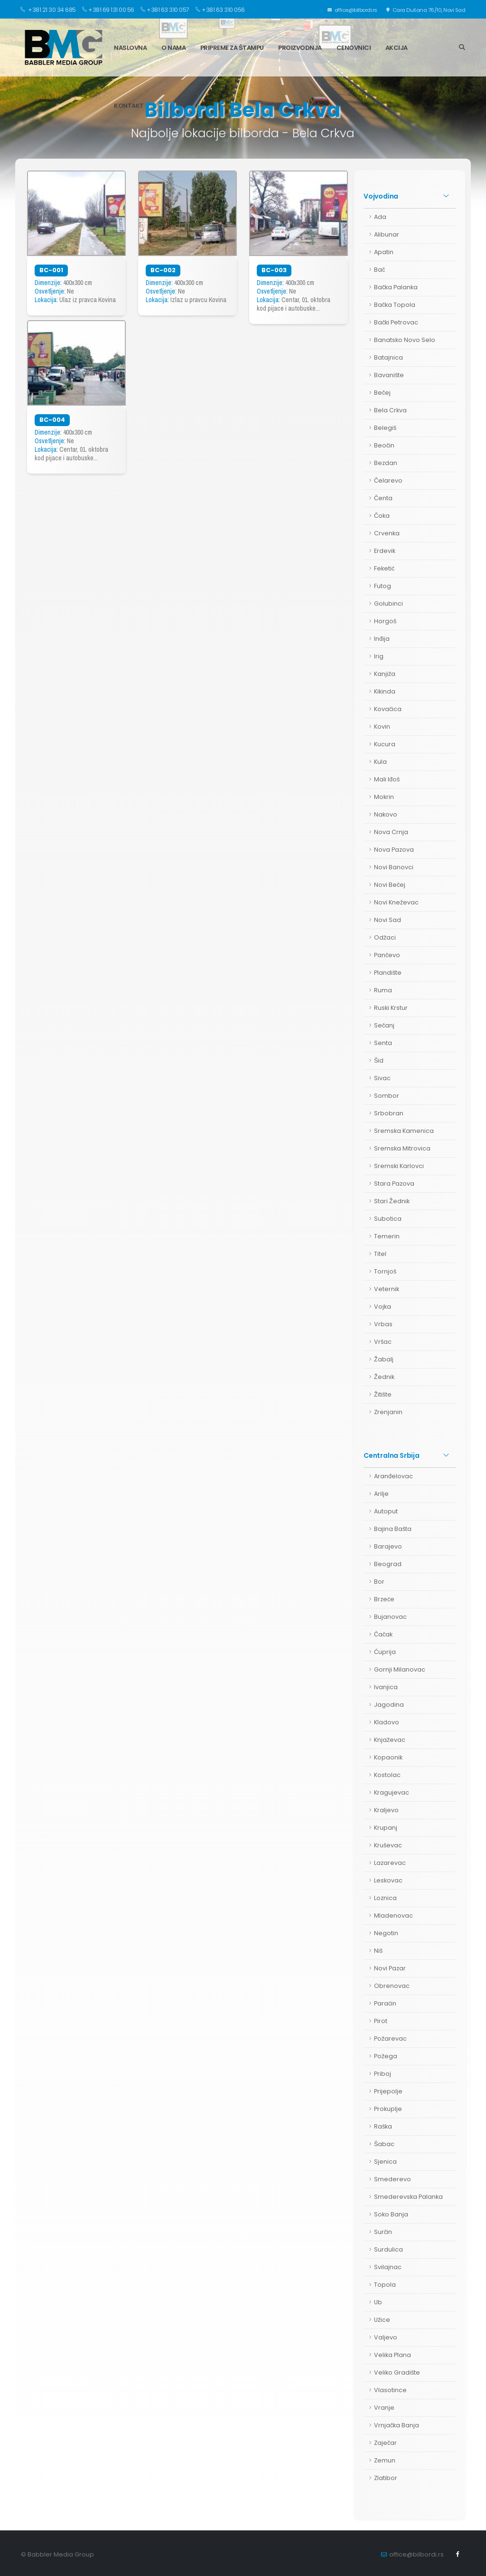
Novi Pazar (390, 1968)
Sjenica (385, 2162)
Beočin (384, 445)
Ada (380, 217)
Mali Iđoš (387, 779)
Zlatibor (385, 2478)
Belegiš (385, 428)
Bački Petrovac (396, 322)
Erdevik (384, 551)
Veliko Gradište (397, 2372)
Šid (378, 1060)
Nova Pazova (394, 850)
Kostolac (387, 1775)
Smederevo (392, 2179)
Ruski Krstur (391, 1008)
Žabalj (383, 1359)
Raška (383, 2126)
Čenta (383, 498)
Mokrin (384, 797)
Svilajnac (388, 2267)
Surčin (383, 2232)
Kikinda (384, 691)
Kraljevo (386, 1810)
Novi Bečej (389, 885)
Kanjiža (384, 674)
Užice (382, 2320)
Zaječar (385, 2443)
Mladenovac (393, 1915)
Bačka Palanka (396, 287)
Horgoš (385, 621)
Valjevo (385, 2337)
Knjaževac (389, 1740)
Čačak (383, 1634)
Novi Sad (387, 920)
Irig (378, 656)
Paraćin (385, 2003)
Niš (378, 1951)
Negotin (386, 1933)
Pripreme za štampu (232, 47)
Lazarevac (390, 1863)
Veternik (386, 1289)
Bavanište (389, 375)
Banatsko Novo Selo (404, 340)
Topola (385, 2285)
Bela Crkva (390, 410)
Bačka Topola (394, 305)
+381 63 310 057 (165, 10)
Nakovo (385, 814)
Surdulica (388, 2249)
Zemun (384, 2460)
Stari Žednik (392, 1201)
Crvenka (387, 533)
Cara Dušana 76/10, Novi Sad (425, 10)
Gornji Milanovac (399, 1669)
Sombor (386, 1096)
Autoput (386, 1511)
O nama (173, 47)
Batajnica (388, 357)
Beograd (388, 1564)
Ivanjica (386, 1687)
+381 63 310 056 (220, 10)
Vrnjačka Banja (396, 2425)
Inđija (382, 639)
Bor (379, 1582)
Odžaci (385, 937)
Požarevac (390, 2038)
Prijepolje (388, 2091)
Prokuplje (388, 2109)
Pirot (380, 2021)
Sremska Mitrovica (402, 1148)
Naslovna (130, 47)
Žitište (383, 1394)
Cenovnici (353, 47)
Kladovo (386, 1722)
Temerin (387, 1236)
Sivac (382, 1078)
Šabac (384, 2144)
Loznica (385, 1898)
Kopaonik (388, 1757)
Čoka (382, 516)
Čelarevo (388, 480)
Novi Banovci (393, 867)
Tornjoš (385, 1271)
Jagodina (389, 1705)
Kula (380, 762)
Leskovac (388, 1880)
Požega (385, 2056)
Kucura (384, 744)
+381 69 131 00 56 (108, 10)
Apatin (383, 252)
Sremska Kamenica (404, 1131)
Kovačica (388, 709)
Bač (379, 270)
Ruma (383, 990)
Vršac (383, 1342)
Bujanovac (390, 1617)
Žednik (384, 1377)
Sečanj (384, 1025)
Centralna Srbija (392, 1455)
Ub (378, 2302)
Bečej (382, 393)
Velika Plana (392, 2355)
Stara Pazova (394, 1183)
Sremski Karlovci (399, 1166)
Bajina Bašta (392, 1529)
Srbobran (388, 1113)
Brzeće (384, 1599)
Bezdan (385, 463)
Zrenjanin (388, 1412)
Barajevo (388, 1546)
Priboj (382, 2074)
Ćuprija (385, 1652)
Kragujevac (391, 1792)
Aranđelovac (393, 1476)
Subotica (388, 1219)
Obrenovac (392, 1986)
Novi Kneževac (396, 902)
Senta (383, 1043)
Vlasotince (390, 2390)
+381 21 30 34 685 (48, 10)
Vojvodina (381, 196)
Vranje (384, 2408)
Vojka (382, 1306)
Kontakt (129, 105)
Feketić (384, 568)
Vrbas (383, 1324)
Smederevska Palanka (408, 2197)
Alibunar (386, 234)
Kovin (382, 726)
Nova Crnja (391, 832)
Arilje (381, 1494)
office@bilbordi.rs (352, 10)
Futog (382, 586)
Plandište (388, 973)
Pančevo (387, 955)
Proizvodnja (300, 47)
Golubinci (388, 603)
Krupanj (385, 1828)
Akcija (396, 47)
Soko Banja (391, 2214)
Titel (380, 1254)
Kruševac (388, 1845)
